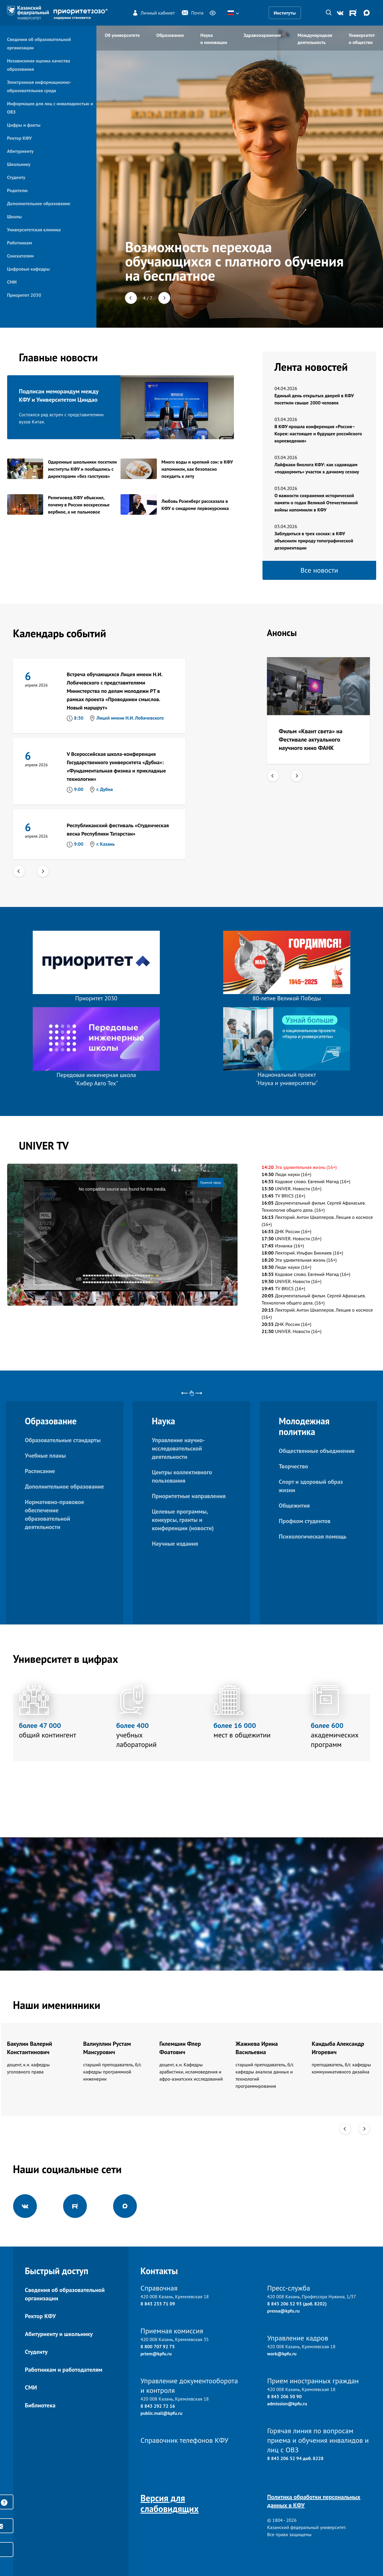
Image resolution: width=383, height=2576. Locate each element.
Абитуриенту (20, 151)
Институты (285, 13)
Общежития (294, 1505)
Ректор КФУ (19, 138)
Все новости (319, 570)
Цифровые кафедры (28, 269)
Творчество (293, 1466)
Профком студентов (305, 1521)
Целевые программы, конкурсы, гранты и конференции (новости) (183, 1520)
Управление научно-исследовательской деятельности (178, 1448)
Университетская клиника (34, 230)
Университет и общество (362, 38)
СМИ (12, 282)
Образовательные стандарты (63, 1440)
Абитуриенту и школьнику (59, 2334)
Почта (192, 13)
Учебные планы (45, 1455)
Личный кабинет (153, 13)
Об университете (122, 35)
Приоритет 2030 (24, 295)
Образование (170, 35)
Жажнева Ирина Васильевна (257, 2048)
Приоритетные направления (189, 1496)
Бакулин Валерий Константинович (29, 2048)
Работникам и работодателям (63, 2370)
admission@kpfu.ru (287, 2404)
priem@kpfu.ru (156, 2354)
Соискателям (20, 256)
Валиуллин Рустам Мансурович (107, 2048)
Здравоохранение (262, 35)
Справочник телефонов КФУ (184, 2440)
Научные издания (175, 1543)
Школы (14, 216)
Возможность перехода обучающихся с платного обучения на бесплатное (234, 261)
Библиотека (40, 2405)
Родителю (17, 190)
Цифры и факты (23, 125)
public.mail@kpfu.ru (161, 2413)
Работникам (19, 243)
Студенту (16, 177)
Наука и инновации (213, 38)
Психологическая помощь (312, 1536)
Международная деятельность (315, 38)
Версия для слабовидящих (169, 2503)
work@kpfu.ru (282, 2354)
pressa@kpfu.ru (283, 2311)
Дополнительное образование (39, 203)
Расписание (40, 1471)
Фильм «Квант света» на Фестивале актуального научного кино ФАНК (311, 739)
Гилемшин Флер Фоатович (180, 2048)
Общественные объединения (317, 1451)
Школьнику (19, 164)
